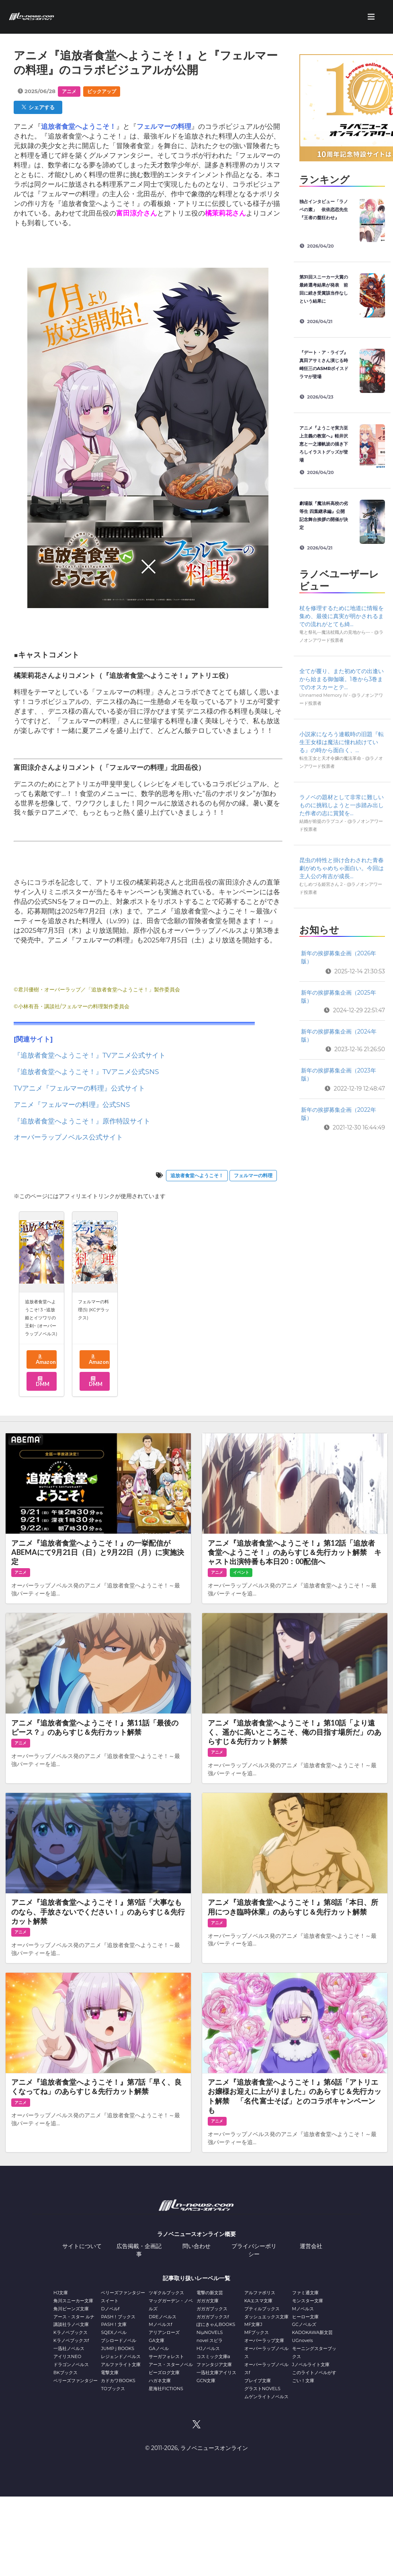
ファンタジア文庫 (214, 2364)
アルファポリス (259, 2292)
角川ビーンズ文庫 (71, 2308)
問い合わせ (196, 2246)
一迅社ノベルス (68, 2348)
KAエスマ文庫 (258, 2300)
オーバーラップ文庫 (264, 2340)
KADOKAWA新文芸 (312, 2332)
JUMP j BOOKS (117, 2348)
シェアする (38, 107)
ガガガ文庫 (207, 2300)
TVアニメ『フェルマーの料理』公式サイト (79, 1088)
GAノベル (158, 2348)
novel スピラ (209, 2340)
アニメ (69, 91)
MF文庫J (253, 2324)
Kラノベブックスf (71, 2340)
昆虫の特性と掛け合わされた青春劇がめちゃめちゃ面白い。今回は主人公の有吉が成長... (341, 868)
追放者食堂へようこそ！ (196, 1175)
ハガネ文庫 (160, 2380)
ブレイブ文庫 (257, 2380)
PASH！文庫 (114, 2324)
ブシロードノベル (118, 2340)
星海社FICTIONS (166, 2388)
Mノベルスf (160, 2324)
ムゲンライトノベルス (266, 2396)
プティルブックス (262, 2308)
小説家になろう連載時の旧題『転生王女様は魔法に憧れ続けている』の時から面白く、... (341, 742)
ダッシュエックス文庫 (266, 2317)
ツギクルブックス (166, 2292)
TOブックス (113, 2388)
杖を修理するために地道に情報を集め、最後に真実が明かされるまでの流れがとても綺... (341, 616)
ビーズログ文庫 (164, 2372)
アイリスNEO (67, 2356)
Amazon (45, 1359)
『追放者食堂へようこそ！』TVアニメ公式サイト (90, 1055)
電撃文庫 (110, 2372)
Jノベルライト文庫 (311, 2364)
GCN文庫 (205, 2380)
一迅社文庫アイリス (216, 2372)
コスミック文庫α (213, 2356)
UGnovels (302, 2340)
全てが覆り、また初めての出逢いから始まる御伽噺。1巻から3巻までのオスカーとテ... (341, 679)
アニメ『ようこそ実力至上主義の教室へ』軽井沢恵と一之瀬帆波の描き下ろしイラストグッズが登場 (323, 444)
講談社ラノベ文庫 (71, 2324)
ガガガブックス (211, 2308)
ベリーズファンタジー (75, 2380)
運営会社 (311, 2246)
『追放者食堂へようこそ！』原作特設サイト (82, 1121)
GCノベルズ (304, 2324)
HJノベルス (208, 2348)
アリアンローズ (164, 2332)
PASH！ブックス (118, 2317)
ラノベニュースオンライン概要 (196, 2234)
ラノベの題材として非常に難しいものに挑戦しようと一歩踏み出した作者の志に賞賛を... (341, 805)
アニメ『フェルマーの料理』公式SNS (72, 1105)
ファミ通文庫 (305, 2292)
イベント (241, 1572)
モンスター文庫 (307, 2300)
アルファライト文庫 (121, 2364)
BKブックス (65, 2372)
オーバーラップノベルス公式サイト (68, 1137)
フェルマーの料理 (253, 1175)
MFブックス (256, 2332)
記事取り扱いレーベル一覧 (196, 2278)
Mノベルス (303, 2308)
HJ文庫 (60, 2292)
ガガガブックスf (212, 2317)
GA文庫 (156, 2340)
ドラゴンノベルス (71, 2364)
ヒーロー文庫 (305, 2317)
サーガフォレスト (166, 2356)
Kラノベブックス (70, 2332)
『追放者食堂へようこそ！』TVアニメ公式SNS (86, 1072)
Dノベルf (110, 2308)
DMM (42, 1381)
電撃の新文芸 (209, 2292)
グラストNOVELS (262, 2388)
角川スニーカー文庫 (73, 2300)
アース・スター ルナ (73, 2317)
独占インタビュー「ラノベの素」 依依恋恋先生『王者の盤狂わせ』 (323, 209)
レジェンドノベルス (121, 2356)
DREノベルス (162, 2317)
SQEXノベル (113, 2332)
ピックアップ (101, 91)
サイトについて (82, 2246)
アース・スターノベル (171, 2364)
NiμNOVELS (209, 2332)
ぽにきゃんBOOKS (215, 2324)
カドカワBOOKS (118, 2380)
